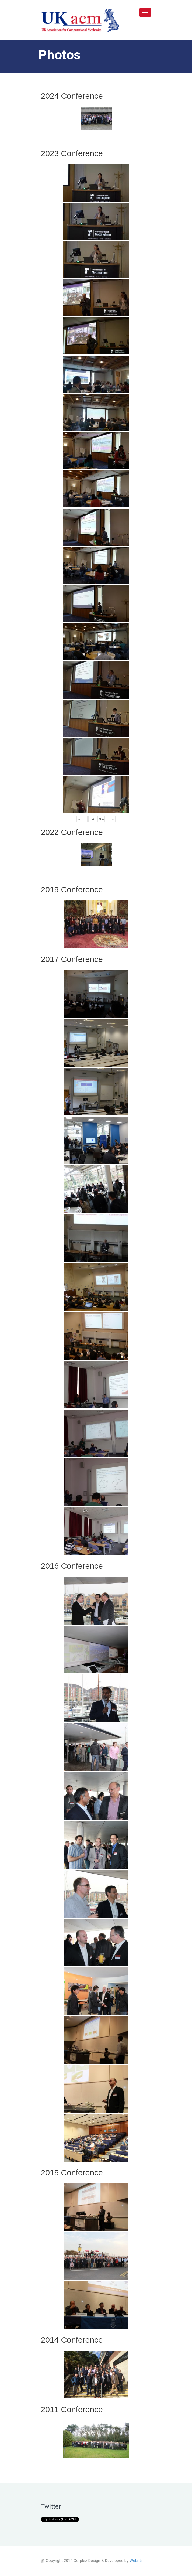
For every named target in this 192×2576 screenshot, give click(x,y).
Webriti (136, 2560)
